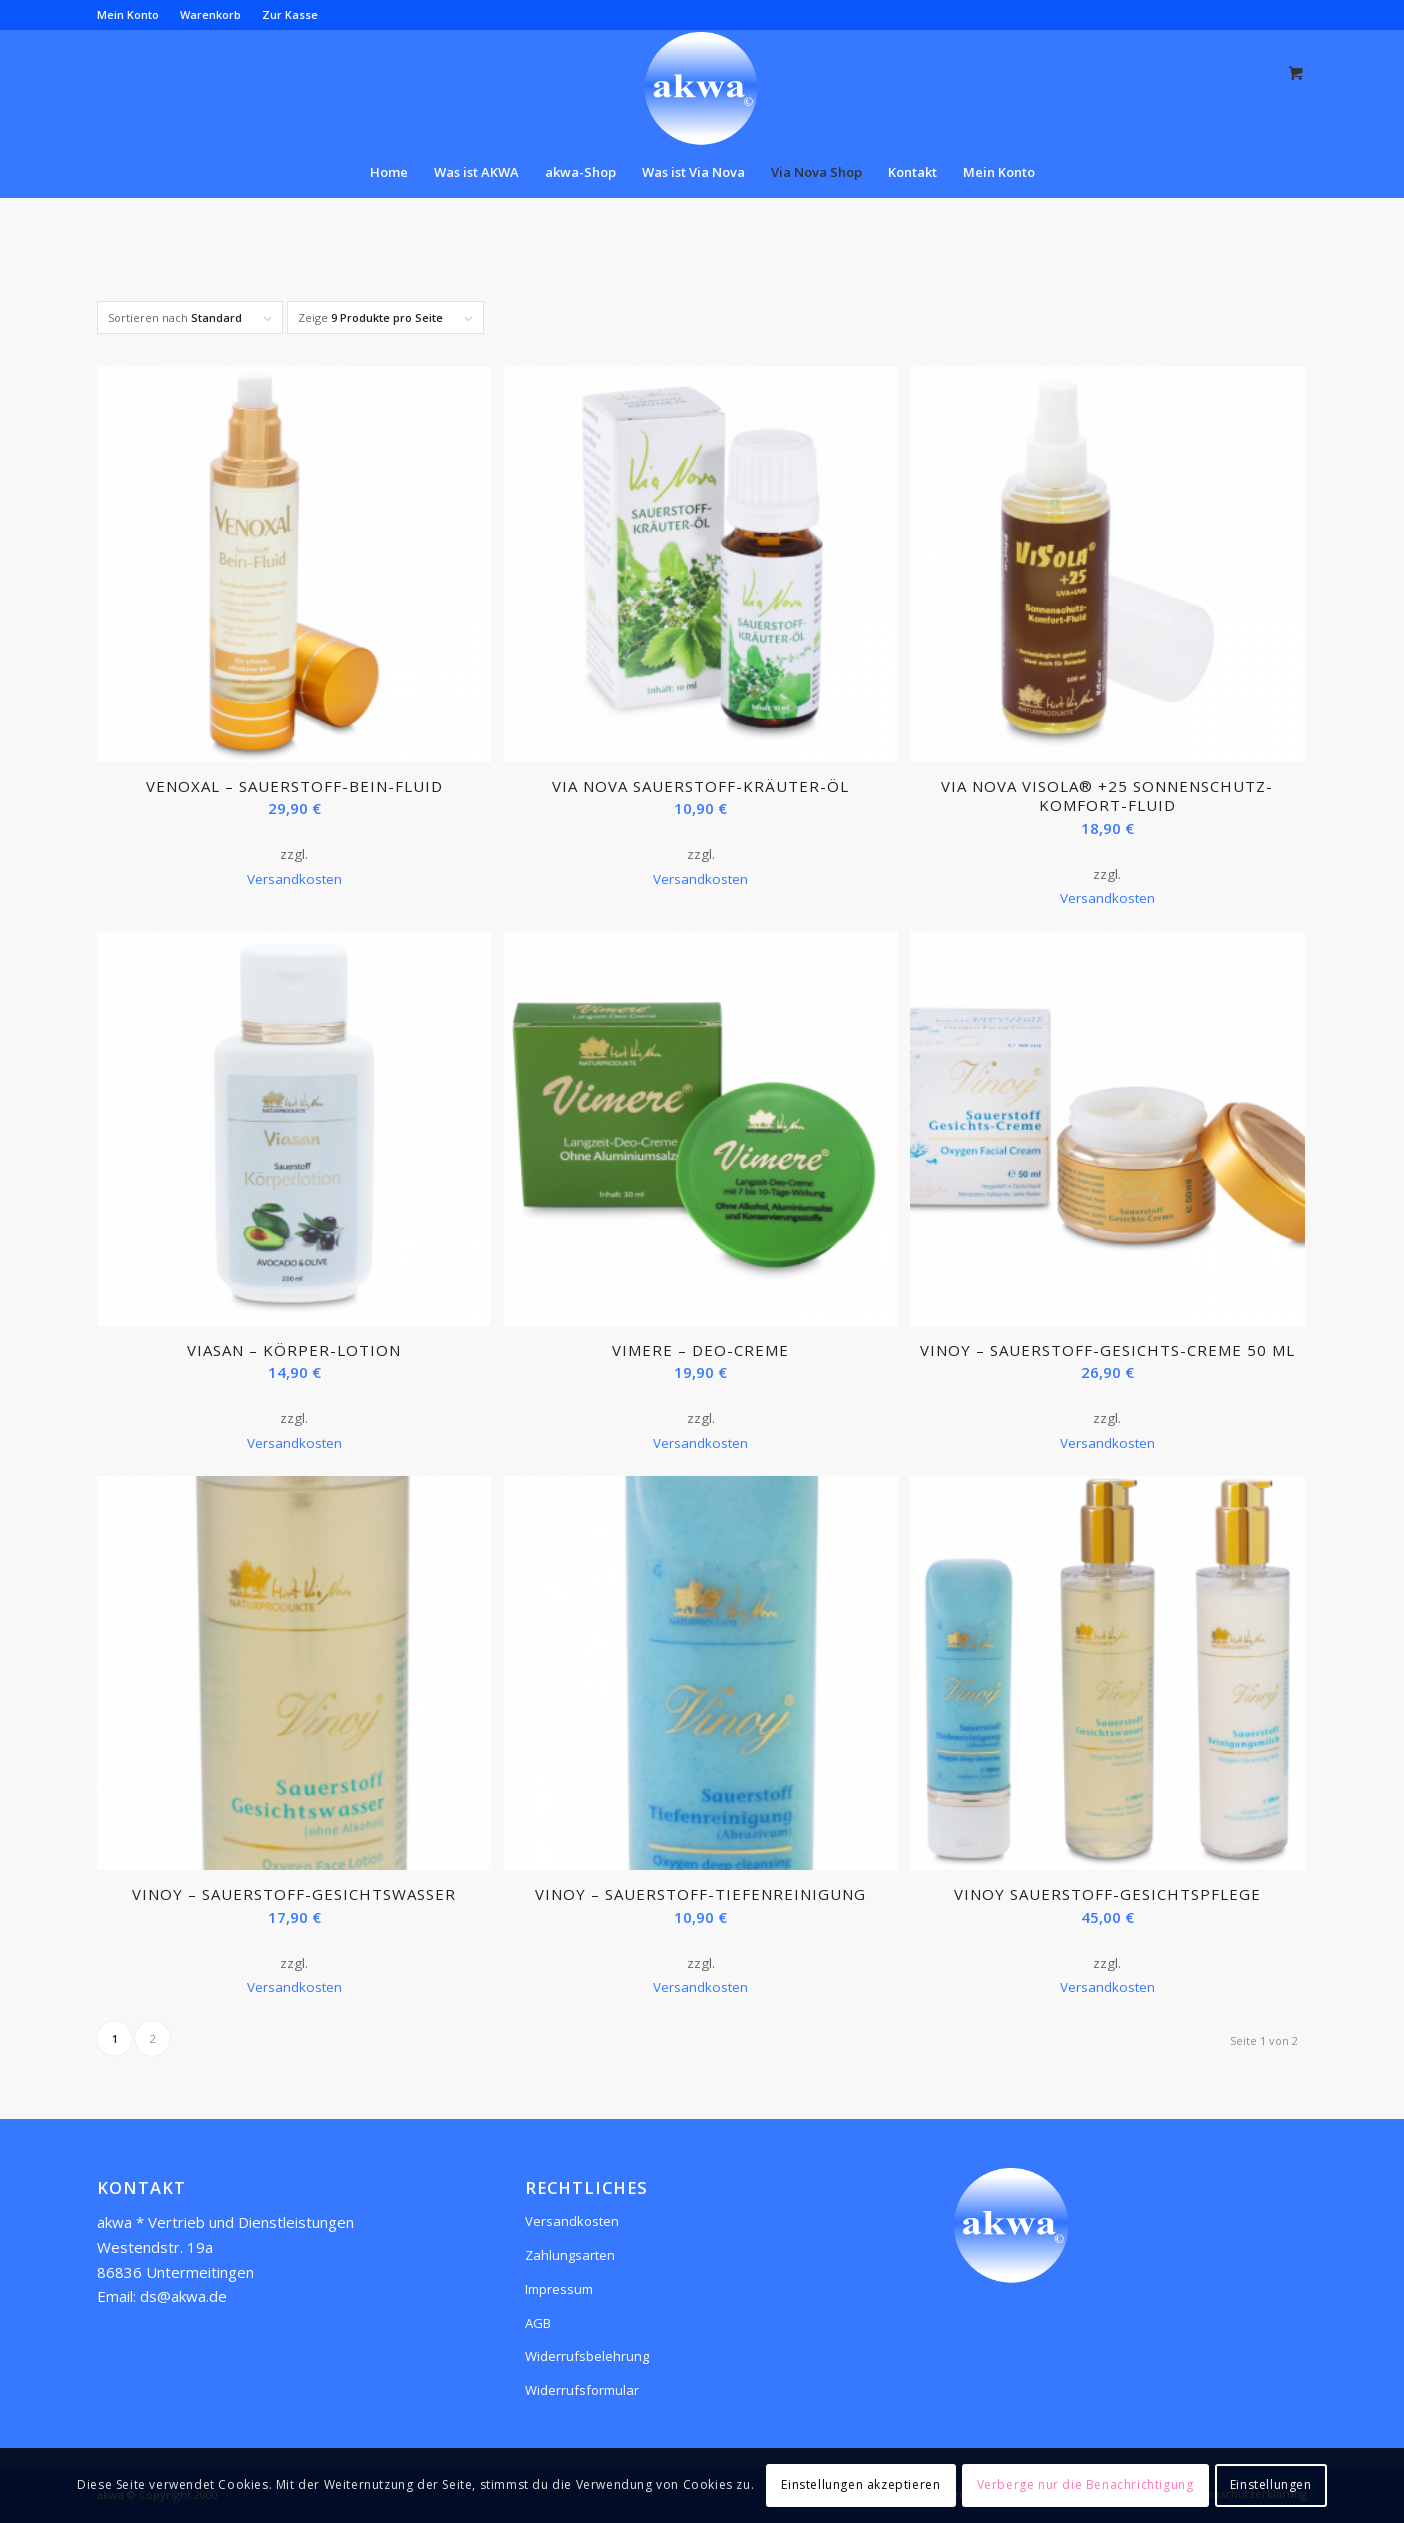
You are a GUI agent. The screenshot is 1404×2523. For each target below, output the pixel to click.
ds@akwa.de (183, 2296)
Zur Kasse (290, 14)
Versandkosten (294, 879)
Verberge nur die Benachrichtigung (1085, 2484)
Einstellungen (1271, 2484)
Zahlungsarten (570, 2255)
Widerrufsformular (582, 2390)
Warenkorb (210, 14)
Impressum (559, 2289)
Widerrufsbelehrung (587, 2356)
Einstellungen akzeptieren (860, 2484)
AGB (538, 2323)
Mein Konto (128, 14)
